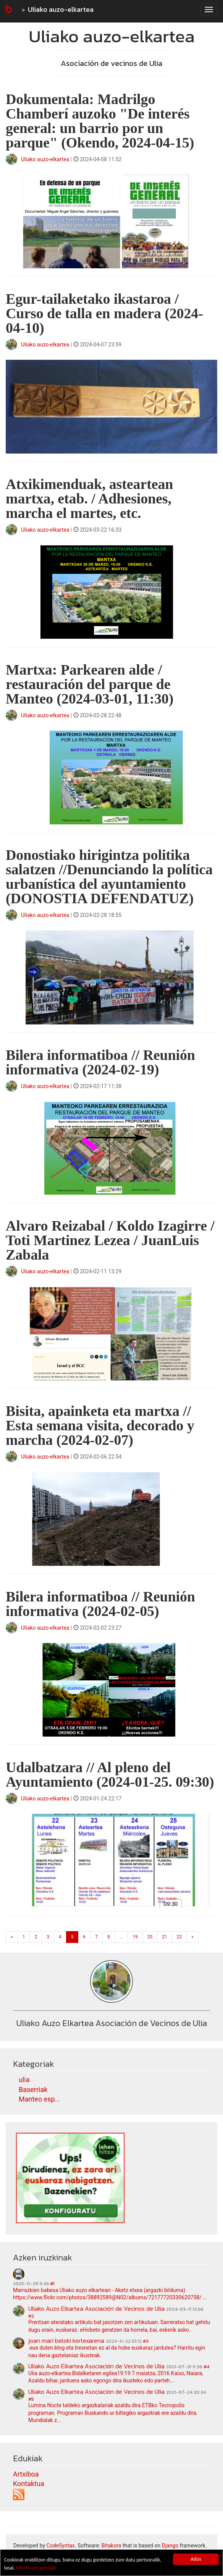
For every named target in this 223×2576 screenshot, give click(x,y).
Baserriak (33, 2089)
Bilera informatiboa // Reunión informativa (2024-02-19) (100, 1062)
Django (170, 2545)
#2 (31, 2316)
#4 (206, 2366)
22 (179, 1937)
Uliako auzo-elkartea (61, 9)
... (121, 1937)
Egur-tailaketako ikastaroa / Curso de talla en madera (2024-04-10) (104, 313)
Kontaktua (28, 2484)
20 (150, 1937)
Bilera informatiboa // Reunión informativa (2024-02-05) (100, 1604)
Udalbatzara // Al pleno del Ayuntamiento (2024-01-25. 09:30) (110, 1774)
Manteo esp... (39, 2099)
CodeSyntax (61, 2545)
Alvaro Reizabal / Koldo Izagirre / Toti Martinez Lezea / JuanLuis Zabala (110, 1240)
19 (135, 1937)
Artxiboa (26, 2474)
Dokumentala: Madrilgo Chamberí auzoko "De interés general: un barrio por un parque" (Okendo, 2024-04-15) (100, 121)
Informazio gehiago (36, 2568)
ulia (24, 2080)
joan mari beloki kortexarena (66, 2340)
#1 (52, 2283)
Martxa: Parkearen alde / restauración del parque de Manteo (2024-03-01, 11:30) (89, 684)
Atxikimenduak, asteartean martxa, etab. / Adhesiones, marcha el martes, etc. (89, 498)
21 (164, 1937)
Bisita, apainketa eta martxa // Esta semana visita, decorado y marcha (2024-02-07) (100, 1425)
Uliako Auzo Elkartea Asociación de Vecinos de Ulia (96, 2308)
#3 (146, 2341)
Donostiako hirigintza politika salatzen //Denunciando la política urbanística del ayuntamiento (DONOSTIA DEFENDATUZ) (109, 876)
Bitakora (111, 2545)
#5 (31, 2399)
